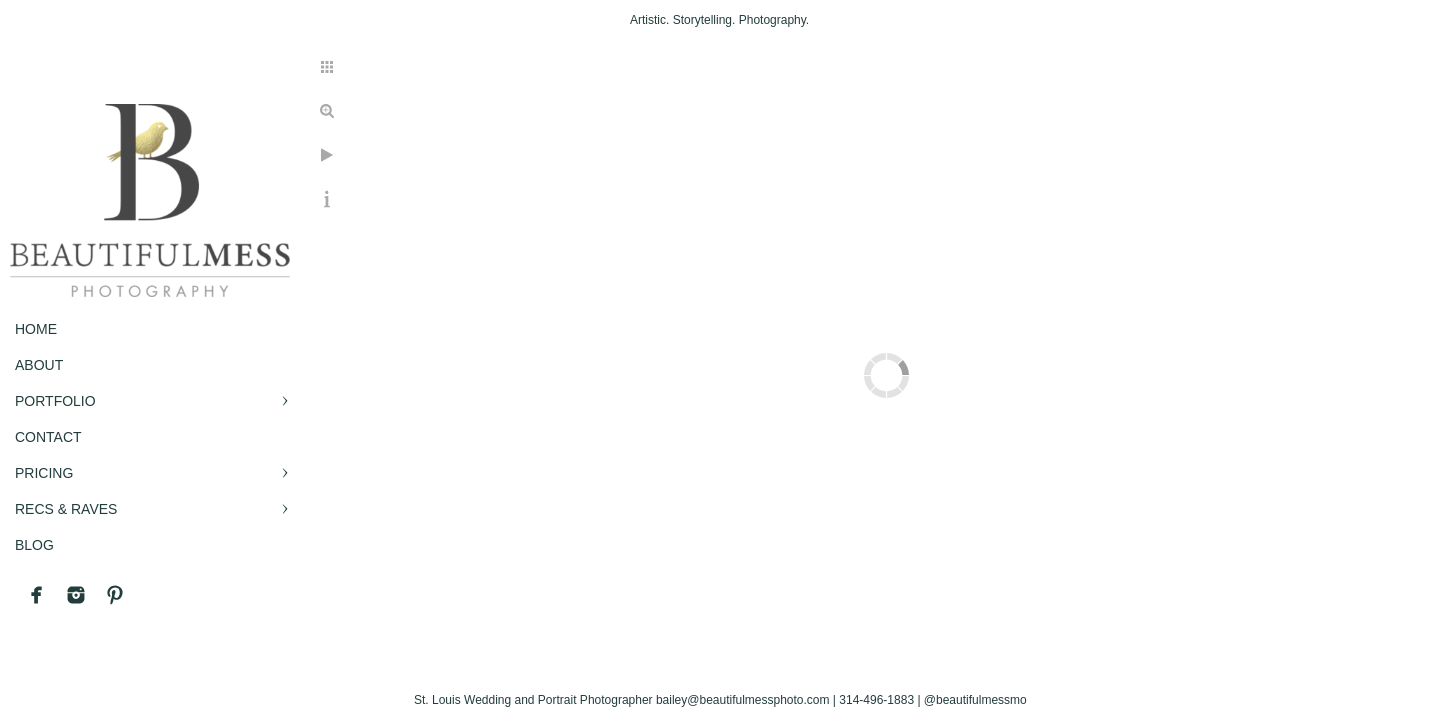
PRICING (44, 473)
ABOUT (39, 365)
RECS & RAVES (66, 509)
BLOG (34, 545)
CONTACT (48, 437)
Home (36, 329)
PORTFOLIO (55, 401)
